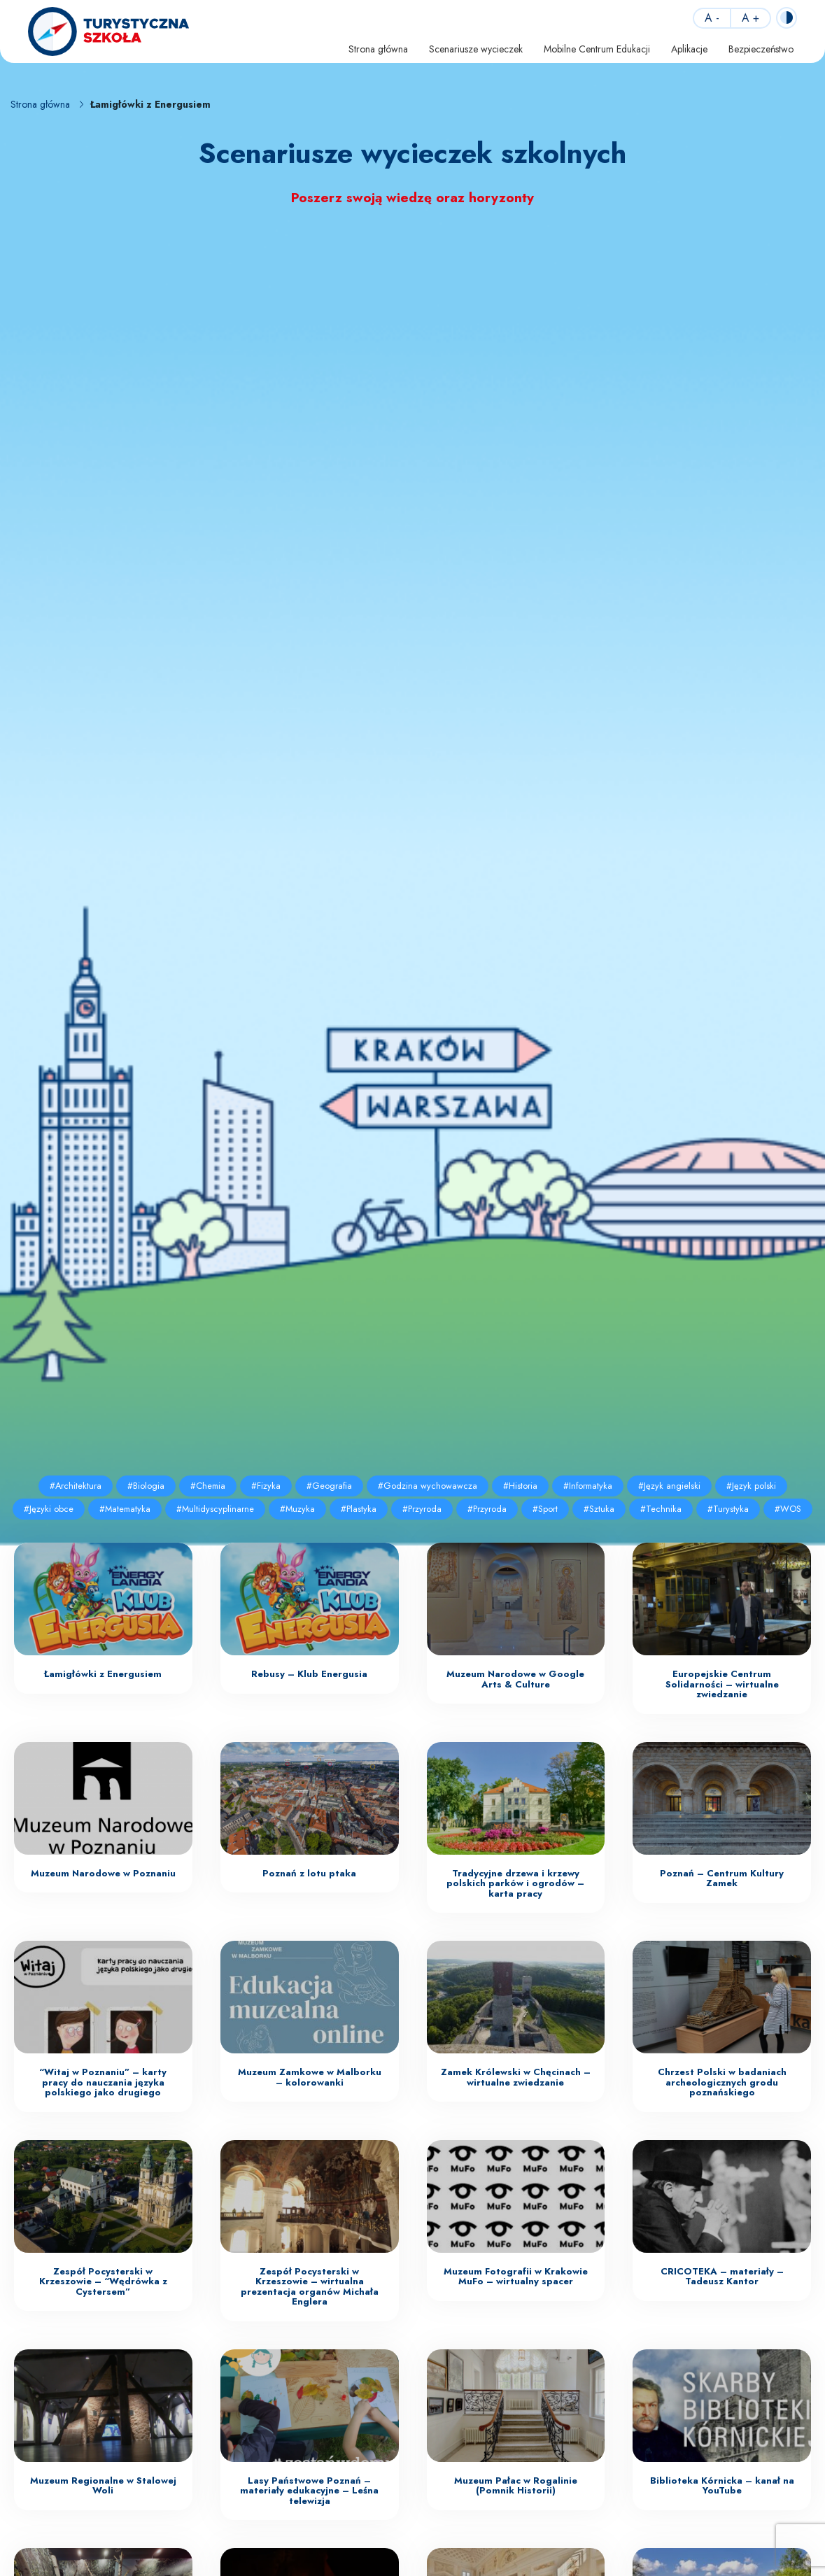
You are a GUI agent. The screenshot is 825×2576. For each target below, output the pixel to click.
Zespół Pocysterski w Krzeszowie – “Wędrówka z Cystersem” (103, 2281)
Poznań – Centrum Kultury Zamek (722, 1878)
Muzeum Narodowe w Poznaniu (103, 1873)
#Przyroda (422, 1508)
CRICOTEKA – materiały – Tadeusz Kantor (722, 2276)
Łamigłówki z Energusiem (103, 1673)
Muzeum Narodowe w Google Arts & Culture (515, 1679)
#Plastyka (358, 1508)
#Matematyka (124, 1508)
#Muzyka (297, 1508)
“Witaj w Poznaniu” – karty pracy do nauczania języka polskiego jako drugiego (103, 2082)
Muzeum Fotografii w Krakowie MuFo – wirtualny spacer (516, 2276)
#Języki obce (48, 1508)
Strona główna (378, 49)
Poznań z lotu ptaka (309, 1873)
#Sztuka (599, 1508)
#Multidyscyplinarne (215, 1508)
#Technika (661, 1508)
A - (712, 18)
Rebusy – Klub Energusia (309, 1673)
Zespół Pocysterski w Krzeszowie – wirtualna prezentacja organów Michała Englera (310, 2287)
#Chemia (207, 1485)
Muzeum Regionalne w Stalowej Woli (103, 2486)
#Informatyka (587, 1485)
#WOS (788, 1508)
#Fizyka (266, 1485)
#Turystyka (728, 1508)
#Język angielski (669, 1485)
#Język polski (751, 1485)
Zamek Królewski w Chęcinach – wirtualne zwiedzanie (516, 2077)
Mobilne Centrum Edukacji (597, 49)
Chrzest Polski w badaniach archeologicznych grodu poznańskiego (722, 2082)
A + (750, 18)
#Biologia (145, 1485)
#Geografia (329, 1485)
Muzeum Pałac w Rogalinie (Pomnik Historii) (515, 2486)
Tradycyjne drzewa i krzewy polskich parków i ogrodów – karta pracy (515, 1883)
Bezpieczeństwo (761, 49)
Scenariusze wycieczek (476, 49)
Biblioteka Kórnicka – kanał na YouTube (722, 2486)
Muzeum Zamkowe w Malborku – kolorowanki (309, 2077)
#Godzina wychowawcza (427, 1485)
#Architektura (75, 1485)
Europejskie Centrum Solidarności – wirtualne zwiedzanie (722, 1684)
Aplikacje (689, 49)
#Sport (545, 1508)
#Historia (520, 1485)
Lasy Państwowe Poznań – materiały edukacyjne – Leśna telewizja (309, 2490)
